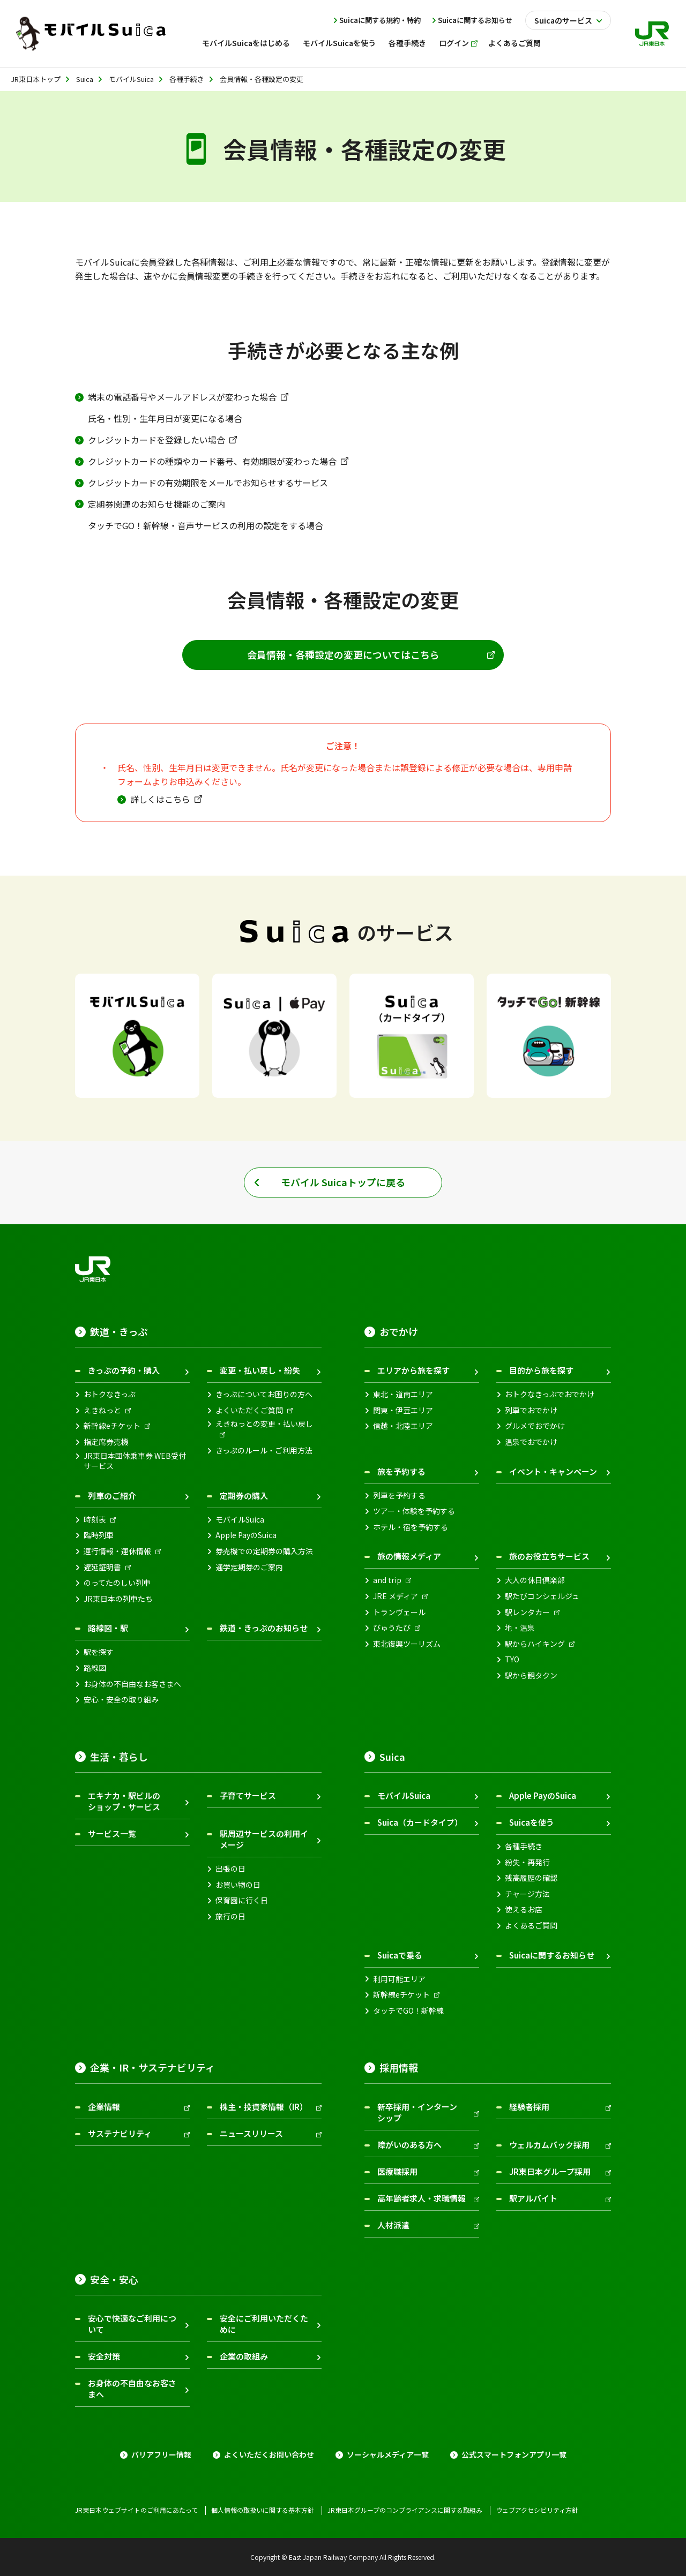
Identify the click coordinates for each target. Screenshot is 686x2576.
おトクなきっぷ (110, 1394)
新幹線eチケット (112, 1426)
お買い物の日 (237, 1885)
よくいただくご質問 (249, 1410)
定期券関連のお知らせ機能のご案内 (156, 504)
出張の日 (230, 1869)
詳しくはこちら (160, 799)
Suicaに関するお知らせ (475, 20)
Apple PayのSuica (246, 1535)
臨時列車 (99, 1535)
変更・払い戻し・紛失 (260, 1370)
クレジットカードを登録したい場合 (156, 439)
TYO (512, 1659)
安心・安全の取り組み (121, 1699)
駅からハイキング (535, 1644)
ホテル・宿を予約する (410, 1527)
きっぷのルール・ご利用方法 (263, 1450)
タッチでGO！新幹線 (408, 2011)
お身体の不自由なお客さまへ (132, 1684)
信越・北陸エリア (403, 1426)
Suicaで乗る (399, 1955)
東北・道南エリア (403, 1394)
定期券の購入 (244, 1495)
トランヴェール (399, 1612)
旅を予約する (401, 1471)
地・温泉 (520, 1628)
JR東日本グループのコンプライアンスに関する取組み (404, 2510)
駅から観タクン (531, 1675)
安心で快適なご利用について (132, 2324)
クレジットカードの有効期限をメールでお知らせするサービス (208, 482)
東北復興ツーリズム (407, 1644)
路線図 (95, 1668)
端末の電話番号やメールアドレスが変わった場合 (182, 396)
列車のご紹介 (112, 1495)
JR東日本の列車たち (118, 1599)
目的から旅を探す (541, 1370)
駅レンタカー (527, 1612)
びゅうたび (392, 1628)
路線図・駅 (108, 1627)
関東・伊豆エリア (403, 1410)
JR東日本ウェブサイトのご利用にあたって (136, 2510)
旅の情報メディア (409, 1556)
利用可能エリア (399, 1979)
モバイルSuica (239, 1520)
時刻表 (95, 1520)
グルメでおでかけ (535, 1426)
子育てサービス (248, 1795)
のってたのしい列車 (117, 1583)
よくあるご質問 (531, 1925)
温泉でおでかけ (531, 1442)
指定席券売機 (106, 1442)
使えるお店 (523, 1909)
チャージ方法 (527, 1894)
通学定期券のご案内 (249, 1567)
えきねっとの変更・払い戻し (264, 1424)
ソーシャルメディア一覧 (388, 2455)
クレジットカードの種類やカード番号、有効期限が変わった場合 (212, 461)
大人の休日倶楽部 (535, 1580)
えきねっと (102, 1410)
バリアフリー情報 (161, 2455)
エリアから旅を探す (413, 1370)
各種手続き (523, 1846)
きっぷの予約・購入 (124, 1370)
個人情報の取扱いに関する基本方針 (262, 2510)
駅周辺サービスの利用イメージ (264, 1839)
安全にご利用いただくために (264, 2324)
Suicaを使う (531, 1822)
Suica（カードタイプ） (420, 1822)
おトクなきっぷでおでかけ (549, 1394)
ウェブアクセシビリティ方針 (537, 2510)
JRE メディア (395, 1596)
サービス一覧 (112, 1833)
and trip (387, 1580)
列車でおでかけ (531, 1410)
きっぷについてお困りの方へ (263, 1394)
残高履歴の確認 (531, 1878)
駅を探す (99, 1652)
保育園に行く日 (241, 1900)
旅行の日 (230, 1916)
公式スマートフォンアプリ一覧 (513, 2455)
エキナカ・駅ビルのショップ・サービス (124, 1801)
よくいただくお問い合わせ (269, 2455)
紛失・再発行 (527, 1862)
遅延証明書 (102, 1567)
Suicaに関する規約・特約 (380, 20)
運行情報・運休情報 (117, 1551)
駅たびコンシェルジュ (542, 1596)
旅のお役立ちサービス (549, 1556)
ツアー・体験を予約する (414, 1511)
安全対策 (104, 2356)
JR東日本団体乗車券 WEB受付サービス (135, 1461)
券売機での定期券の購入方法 (264, 1551)
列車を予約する (399, 1495)
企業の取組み (244, 2356)
